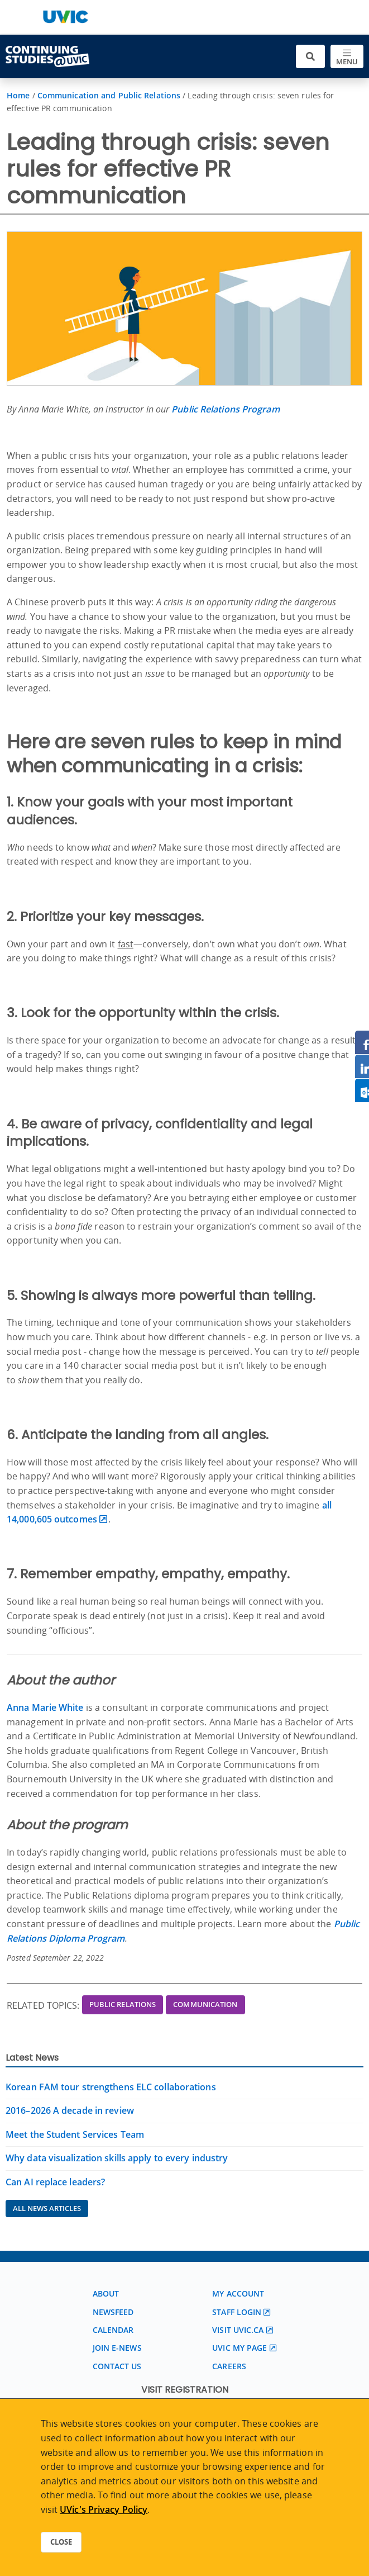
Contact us (117, 2366)
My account (238, 2293)
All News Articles (47, 2208)
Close (61, 2542)
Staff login (236, 2312)
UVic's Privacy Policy (103, 2509)
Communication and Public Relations (108, 95)
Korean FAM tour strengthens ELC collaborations (111, 2087)
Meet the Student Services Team (75, 2134)
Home (18, 95)
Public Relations (122, 2004)
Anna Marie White (45, 1707)
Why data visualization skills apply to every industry (117, 2158)
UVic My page (239, 2347)
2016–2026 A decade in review (70, 2110)
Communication (205, 2004)
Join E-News (117, 2347)
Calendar (113, 2329)
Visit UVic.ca (237, 2329)
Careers (229, 2366)
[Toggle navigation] (346, 57)
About (106, 2293)
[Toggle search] (310, 57)
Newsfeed (113, 2312)
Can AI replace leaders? (55, 2182)
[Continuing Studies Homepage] (47, 56)
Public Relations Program (225, 409)
